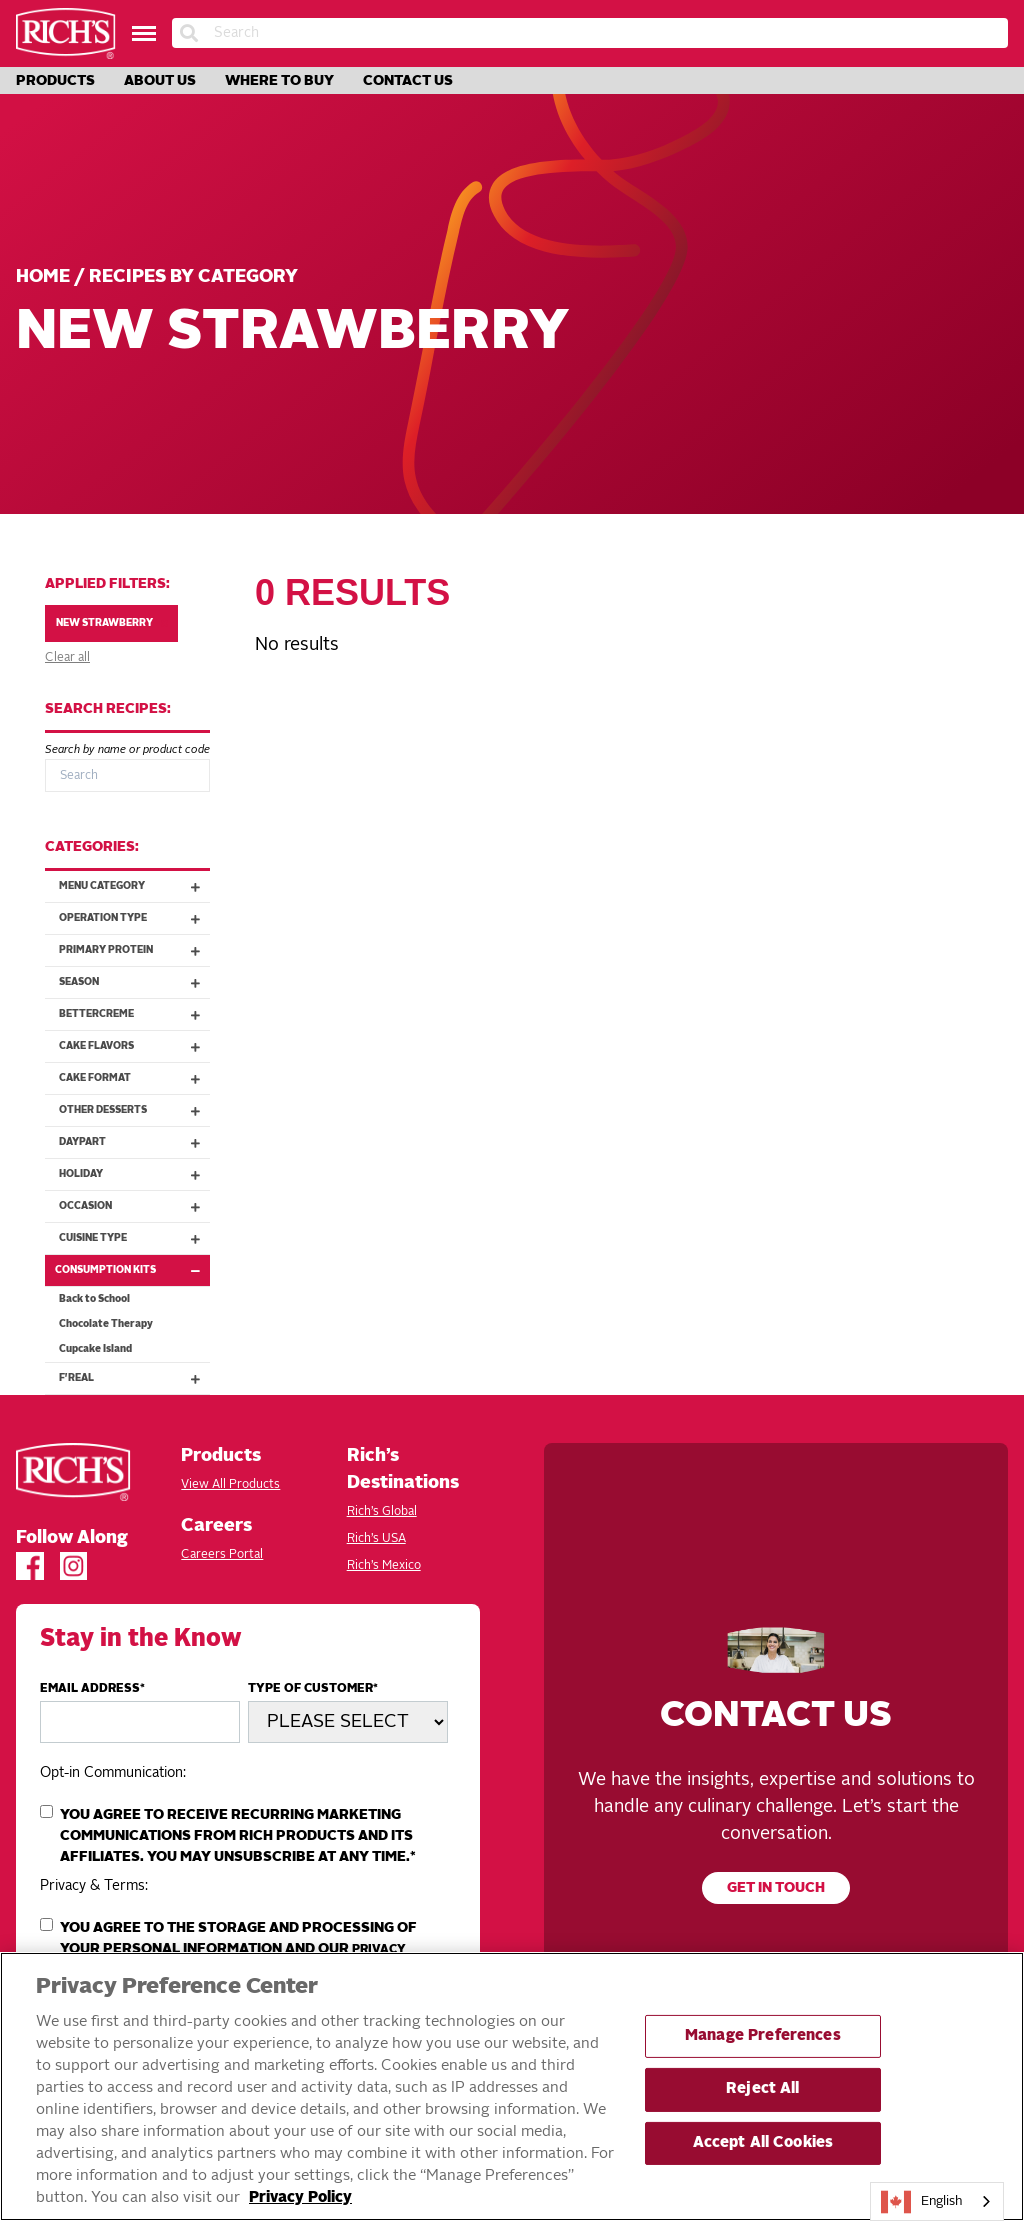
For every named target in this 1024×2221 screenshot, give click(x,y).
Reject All (762, 2089)
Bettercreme (134, 1014)
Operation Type (134, 918)
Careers (216, 1526)
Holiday (134, 1174)
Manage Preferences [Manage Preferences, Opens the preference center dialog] (763, 2036)
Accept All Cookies (763, 2143)
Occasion (134, 1206)
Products (55, 81)
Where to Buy (279, 81)
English (922, 2202)
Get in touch (776, 1888)
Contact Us (408, 81)
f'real (134, 1378)
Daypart (134, 1142)
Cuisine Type (134, 1238)
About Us (160, 81)
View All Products (230, 1485)
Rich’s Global (382, 1512)
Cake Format (134, 1078)
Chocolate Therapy (106, 1324)
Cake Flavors (134, 1046)
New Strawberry (112, 623)
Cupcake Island (95, 1349)
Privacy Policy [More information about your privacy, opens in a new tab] (300, 2198)
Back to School (94, 1299)
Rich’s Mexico (384, 1566)
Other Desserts (134, 1110)
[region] (512, 2086)
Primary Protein (134, 950)
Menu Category (134, 886)
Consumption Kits (132, 1270)
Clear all (67, 658)
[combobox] (937, 2201)
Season (134, 982)
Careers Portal (222, 1555)
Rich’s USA (376, 1539)
